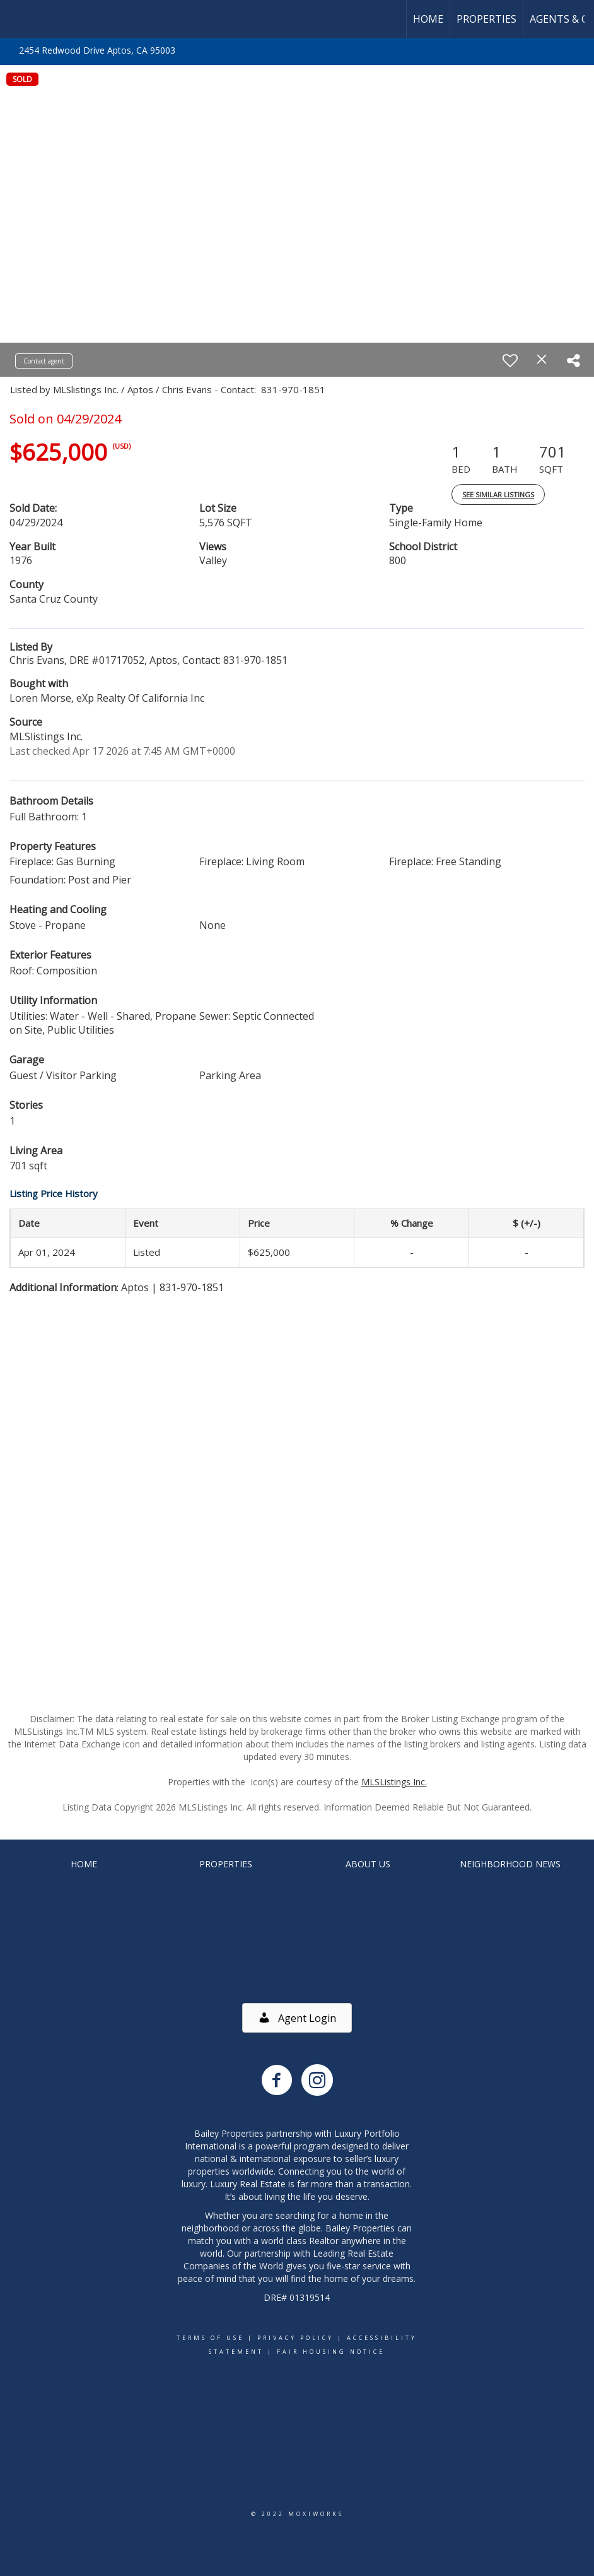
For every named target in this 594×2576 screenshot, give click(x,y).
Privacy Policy (295, 2338)
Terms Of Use (210, 2338)
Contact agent (43, 361)
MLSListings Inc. (394, 1782)
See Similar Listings (498, 494)
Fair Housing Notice (331, 2352)
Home (428, 19)
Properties (486, 19)
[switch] (510, 360)
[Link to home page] (16, 19)
